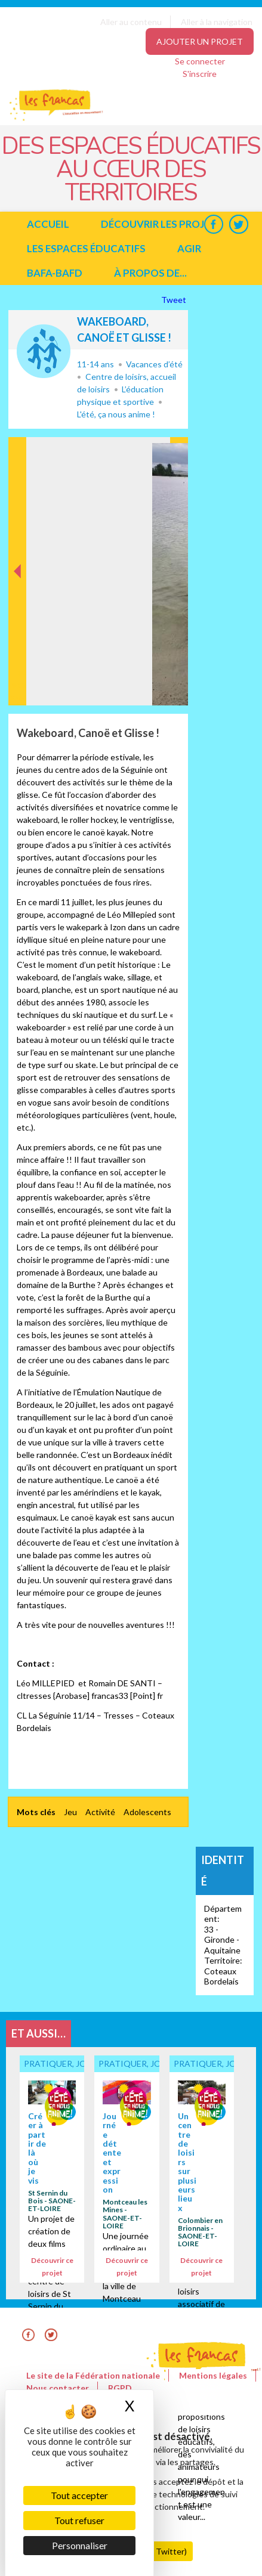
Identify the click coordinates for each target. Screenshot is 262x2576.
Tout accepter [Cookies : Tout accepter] (79, 2495)
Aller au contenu (131, 22)
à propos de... (150, 273)
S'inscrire (200, 74)
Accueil (48, 224)
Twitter (238, 224)
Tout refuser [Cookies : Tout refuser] (79, 2520)
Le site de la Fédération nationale (93, 2375)
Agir (189, 248)
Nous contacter (57, 2388)
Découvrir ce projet (52, 2266)
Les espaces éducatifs (86, 248)
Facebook (213, 224)
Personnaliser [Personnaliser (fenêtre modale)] (79, 2545)
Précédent (17, 686)
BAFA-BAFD (54, 273)
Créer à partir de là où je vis (37, 2148)
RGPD (120, 2388)
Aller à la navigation (216, 22)
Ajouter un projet (199, 41)
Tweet (174, 300)
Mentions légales (213, 2375)
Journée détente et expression (112, 2152)
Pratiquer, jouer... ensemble (43, 351)
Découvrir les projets (162, 224)
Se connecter (200, 61)
